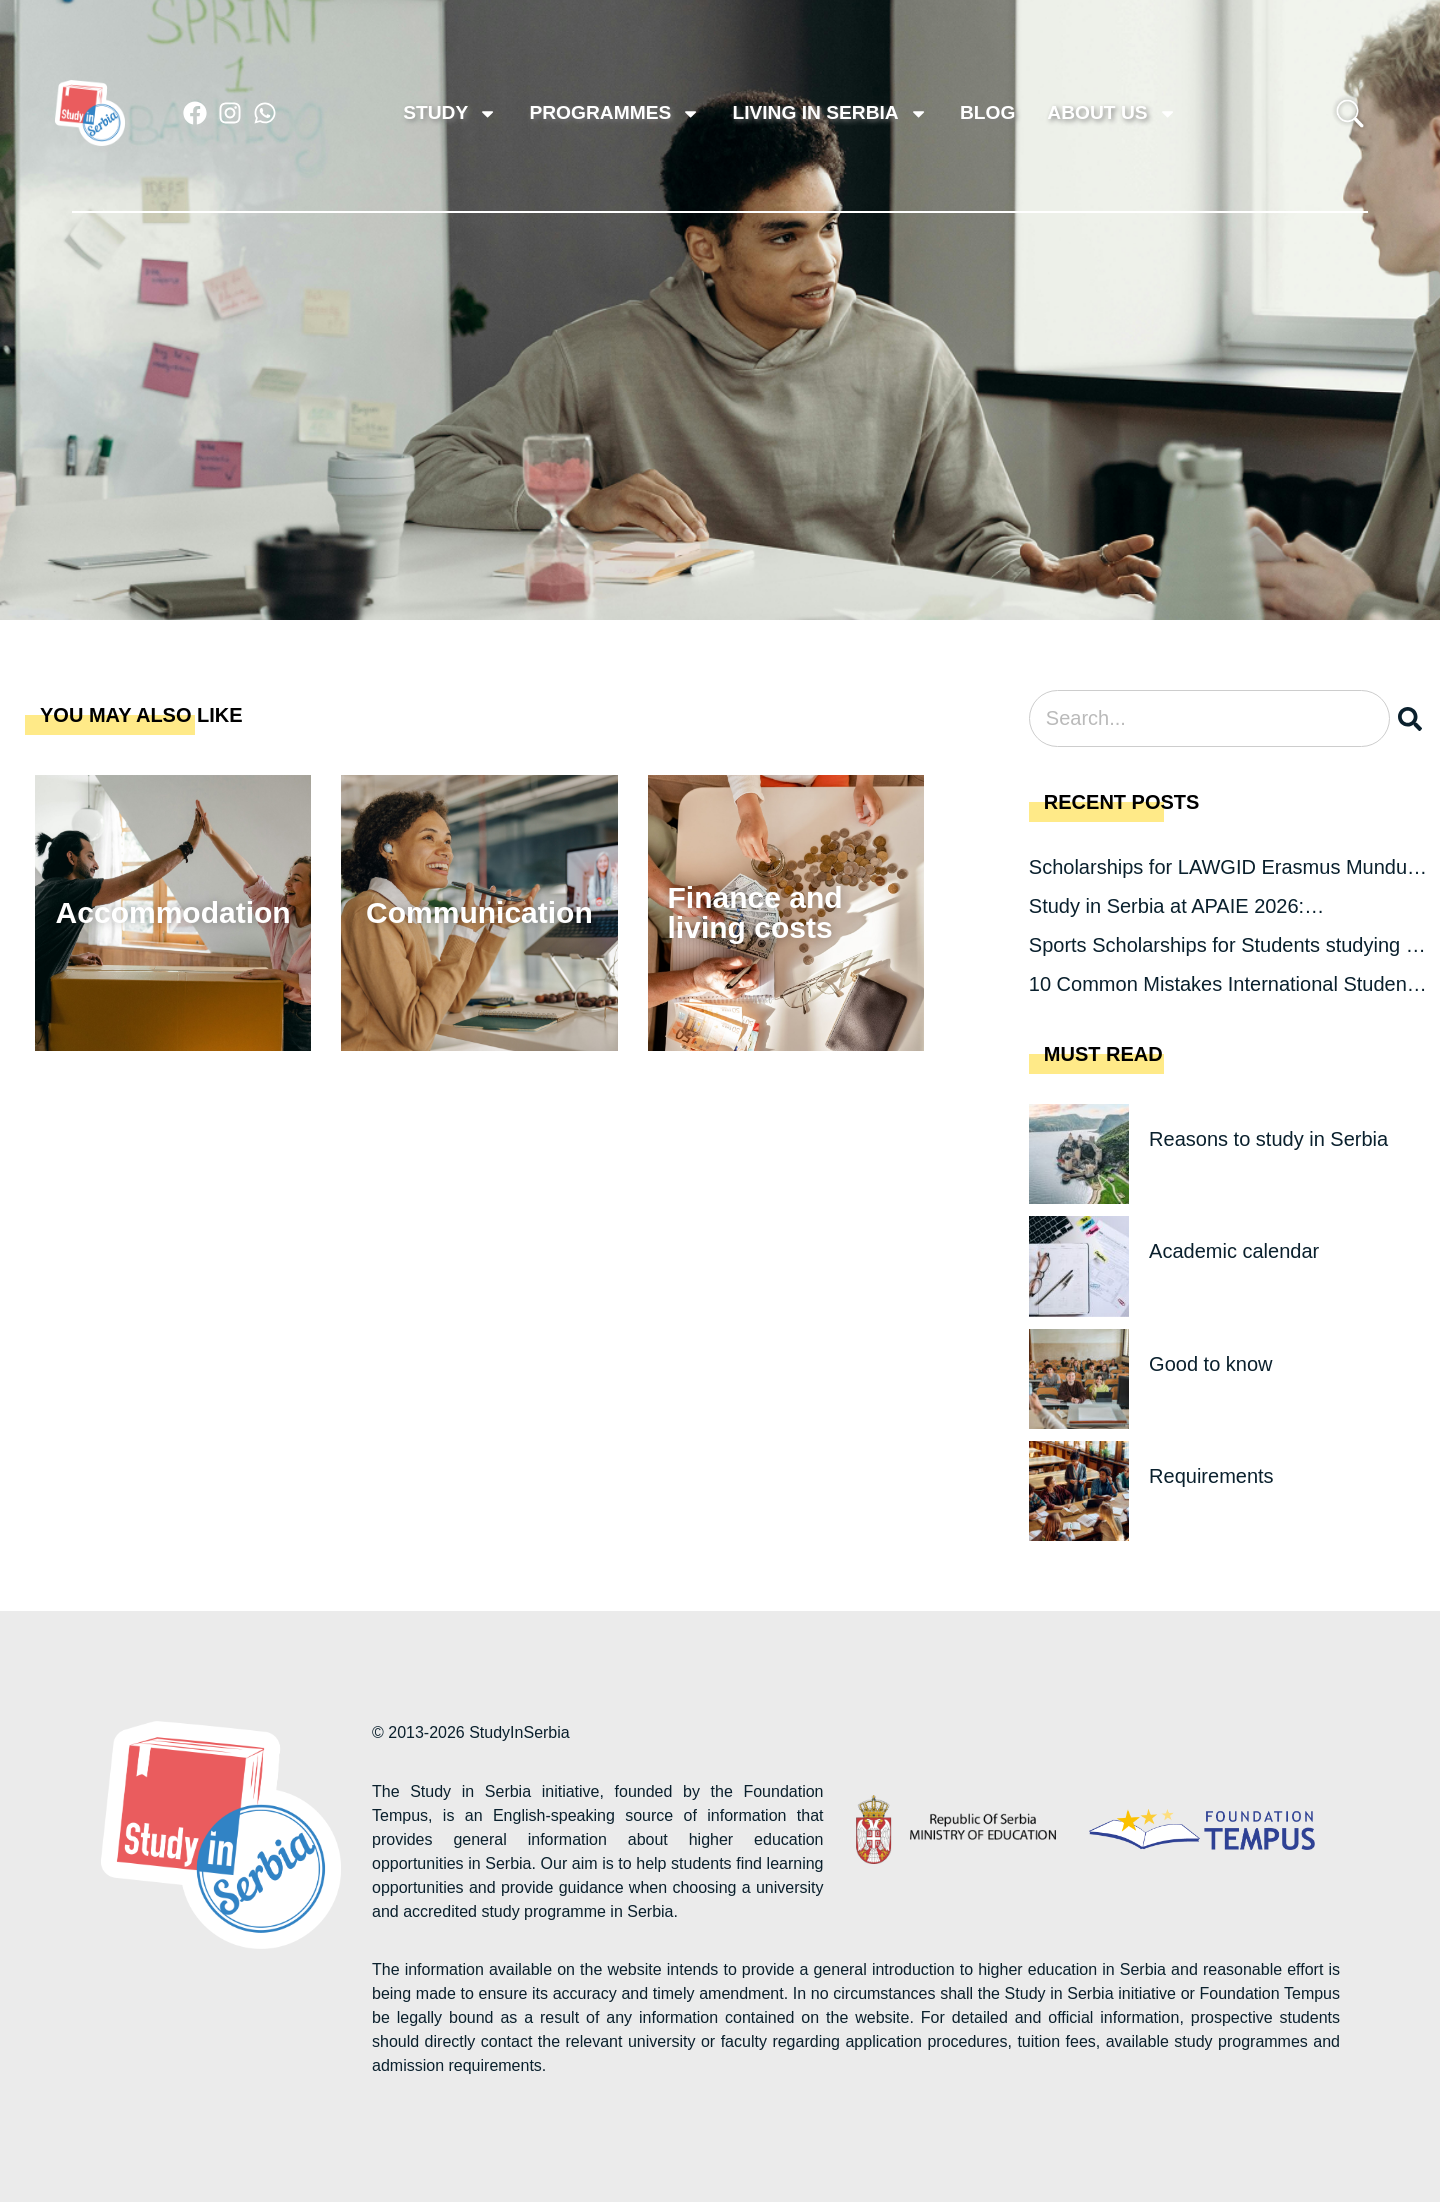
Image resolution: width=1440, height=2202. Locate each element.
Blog (987, 112)
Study (450, 113)
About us (1111, 113)
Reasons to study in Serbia (1268, 1139)
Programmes (614, 113)
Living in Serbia (830, 113)
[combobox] (1209, 718)
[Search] (1414, 718)
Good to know (1210, 1364)
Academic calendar (1234, 1251)
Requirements (1211, 1476)
